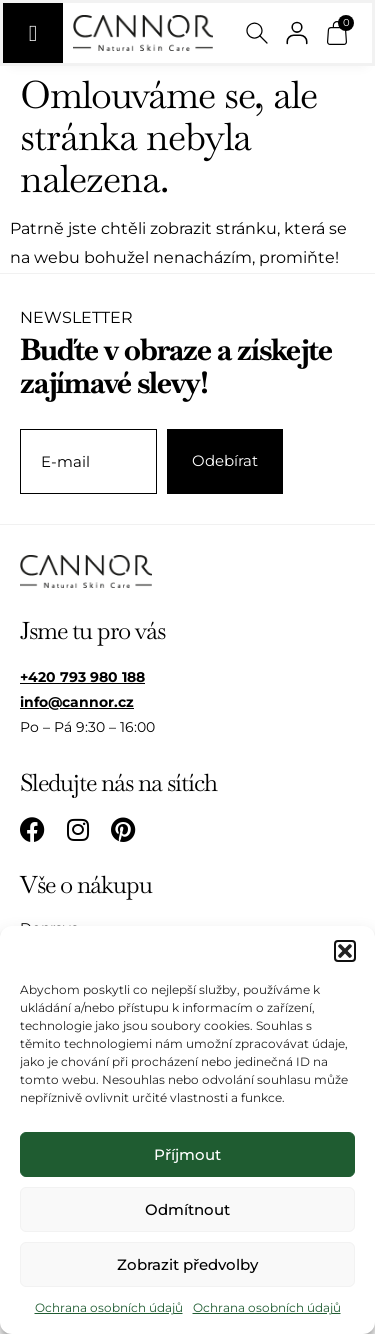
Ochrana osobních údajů (109, 1307)
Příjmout (187, 1154)
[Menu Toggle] (33, 33)
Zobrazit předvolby (187, 1264)
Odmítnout (187, 1209)
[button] (345, 951)
